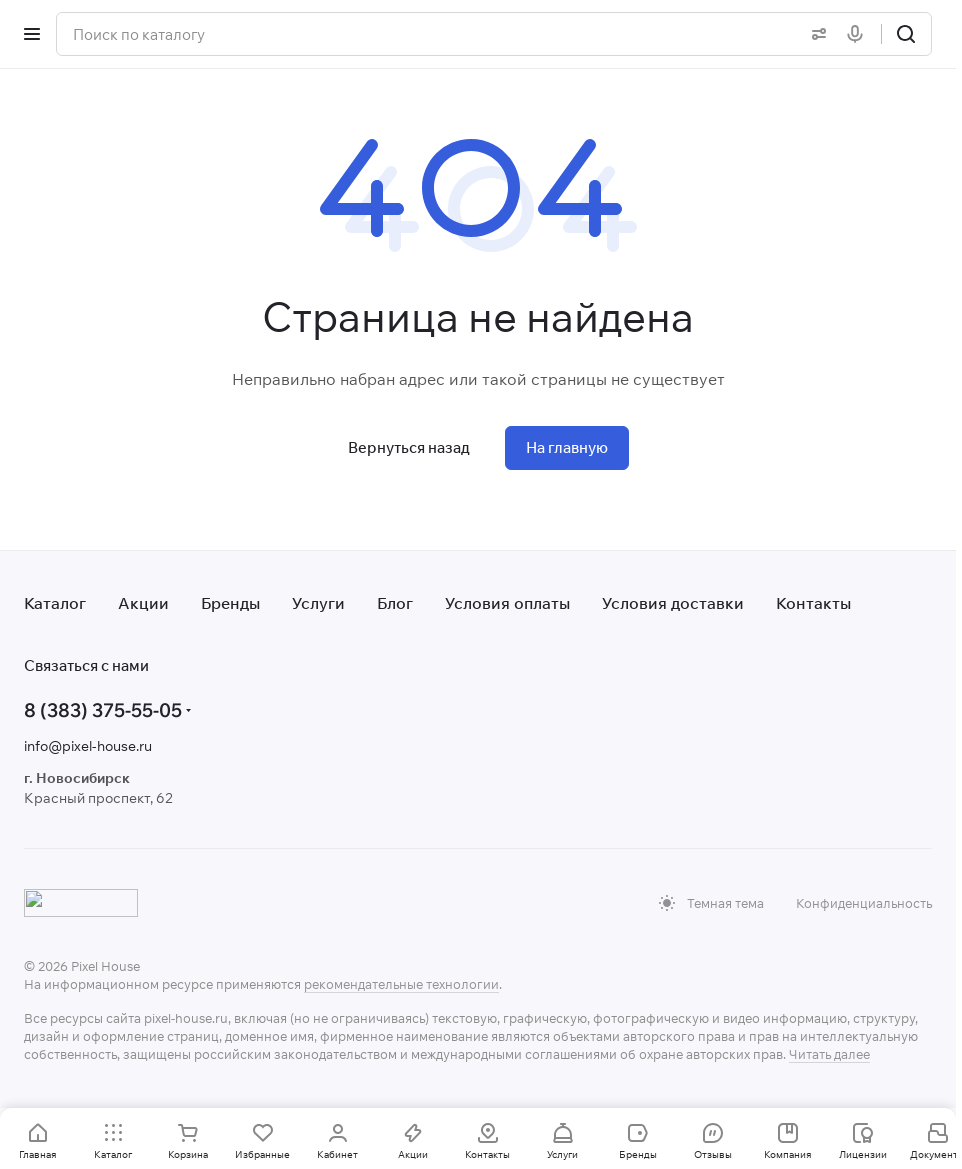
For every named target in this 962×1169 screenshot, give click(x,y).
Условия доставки (673, 603)
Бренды (230, 603)
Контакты (813, 603)
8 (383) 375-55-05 (103, 710)
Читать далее (829, 1054)
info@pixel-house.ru (88, 746)
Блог (395, 603)
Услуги (318, 603)
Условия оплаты (507, 603)
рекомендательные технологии (401, 984)
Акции (143, 603)
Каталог (55, 603)
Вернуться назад (409, 447)
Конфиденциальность (864, 903)
